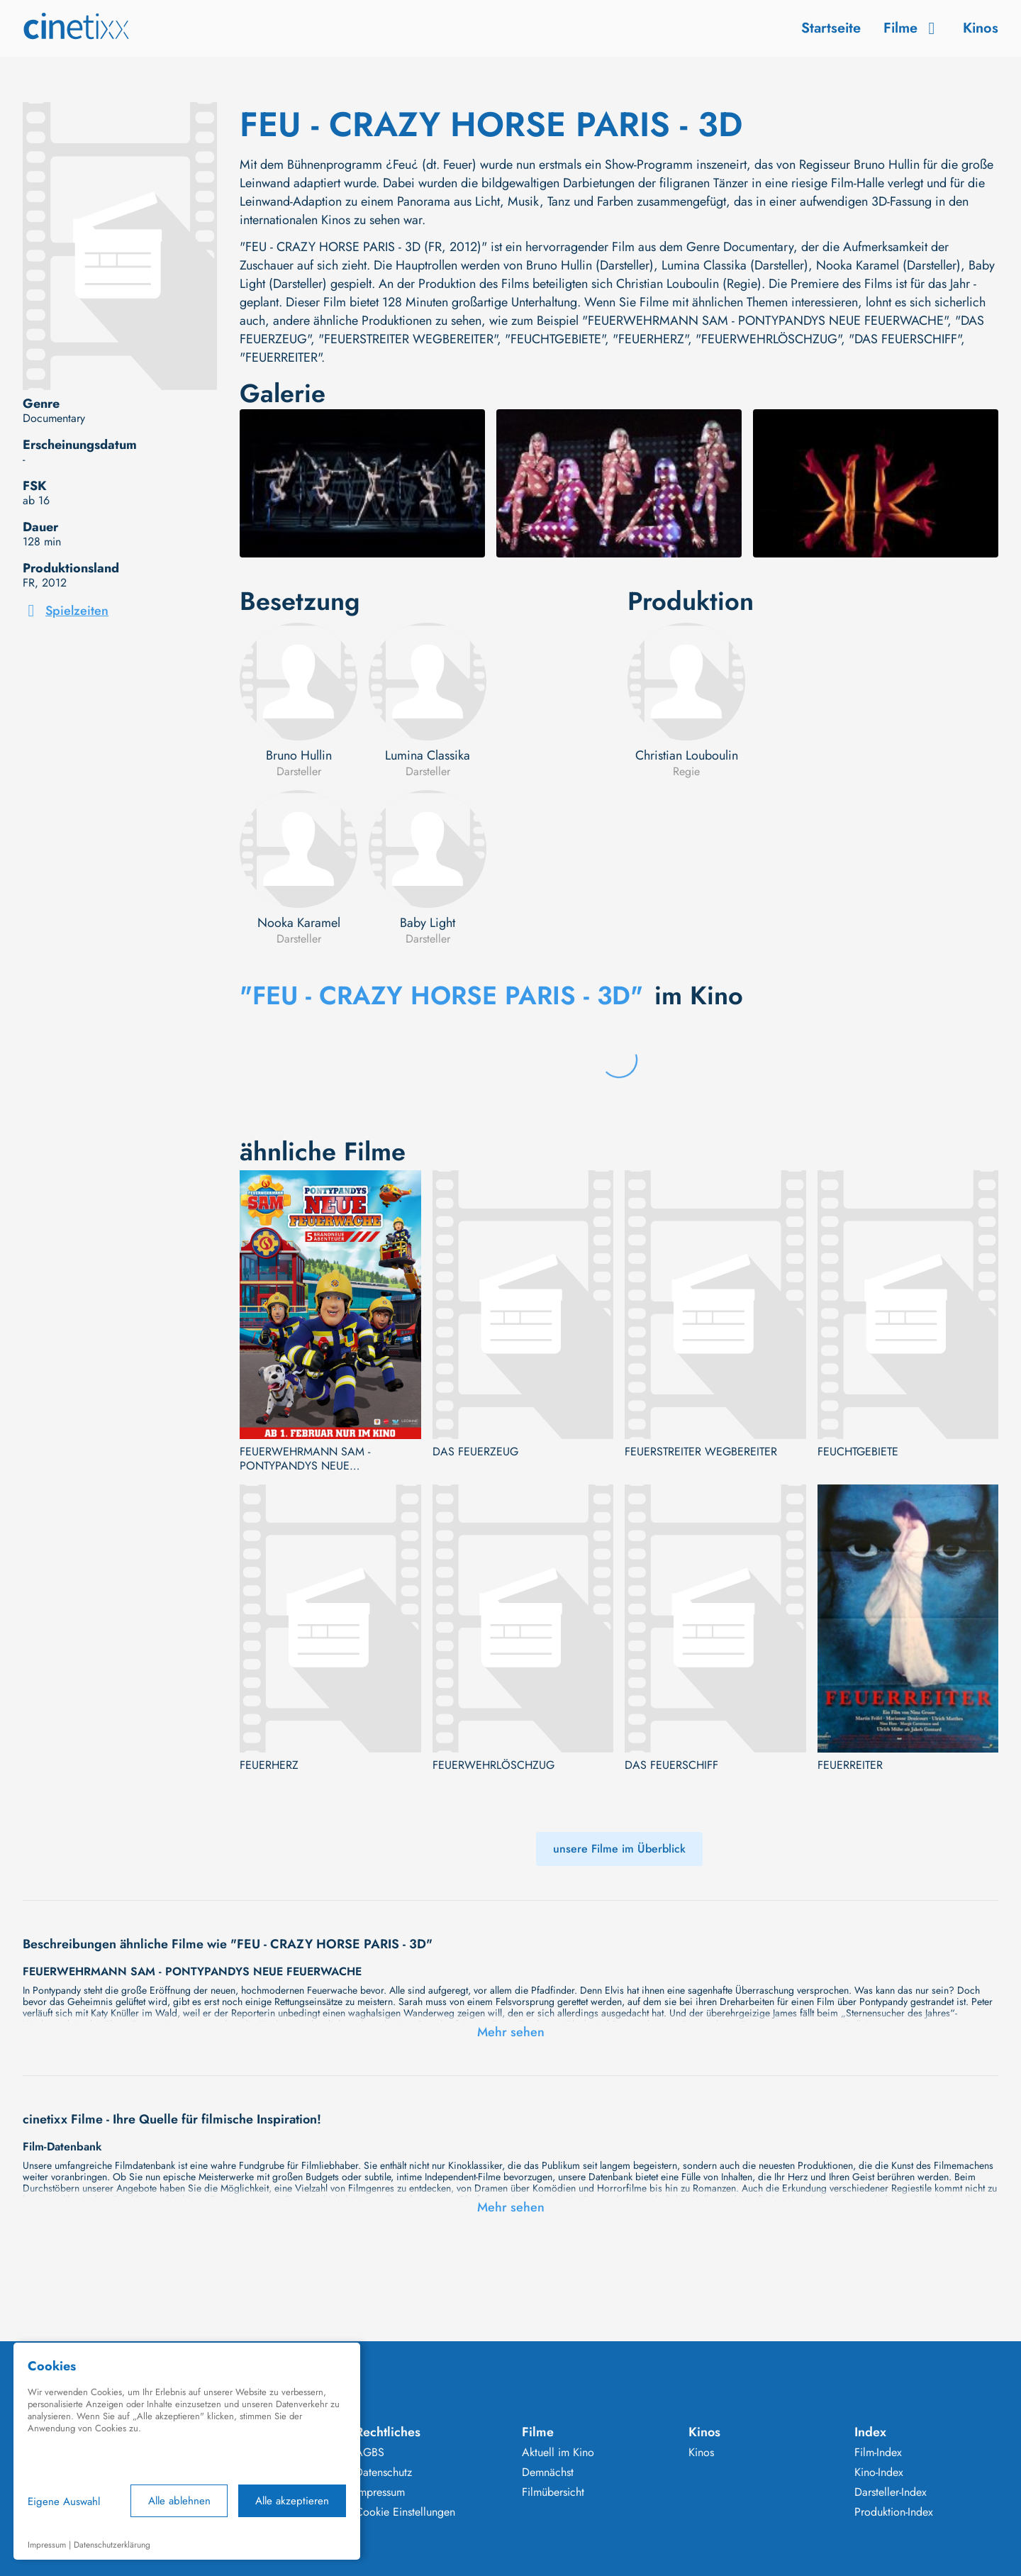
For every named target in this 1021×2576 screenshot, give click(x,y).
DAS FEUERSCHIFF (671, 1765)
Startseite (831, 28)
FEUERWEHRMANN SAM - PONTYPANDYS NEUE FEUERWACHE (305, 1459)
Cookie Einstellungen (405, 2512)
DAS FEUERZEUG (475, 1452)
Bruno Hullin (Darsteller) (590, 265)
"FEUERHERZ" (650, 339)
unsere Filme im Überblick (619, 1849)
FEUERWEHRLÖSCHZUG (493, 1765)
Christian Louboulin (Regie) (688, 283)
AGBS (369, 2452)
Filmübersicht (553, 2492)
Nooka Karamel (298, 923)
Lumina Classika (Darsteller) (735, 265)
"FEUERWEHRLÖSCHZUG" (768, 339)
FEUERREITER (850, 1765)
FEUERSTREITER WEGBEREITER (701, 1452)
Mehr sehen (511, 2032)
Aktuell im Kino (558, 2452)
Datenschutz (383, 2472)
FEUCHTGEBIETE (858, 1452)
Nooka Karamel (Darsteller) (888, 265)
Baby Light (427, 923)
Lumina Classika (427, 755)
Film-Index (878, 2452)
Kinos (980, 28)
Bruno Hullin (299, 755)
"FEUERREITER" (280, 357)
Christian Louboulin (686, 755)
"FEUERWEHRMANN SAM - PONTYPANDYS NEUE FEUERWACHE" (764, 320)
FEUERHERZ (269, 1765)
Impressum (380, 2492)
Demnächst (548, 2472)
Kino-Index (878, 2472)
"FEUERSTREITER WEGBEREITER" (407, 339)
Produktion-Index (893, 2512)
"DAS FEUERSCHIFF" (905, 339)
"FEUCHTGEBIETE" (555, 339)
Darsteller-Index (890, 2492)
